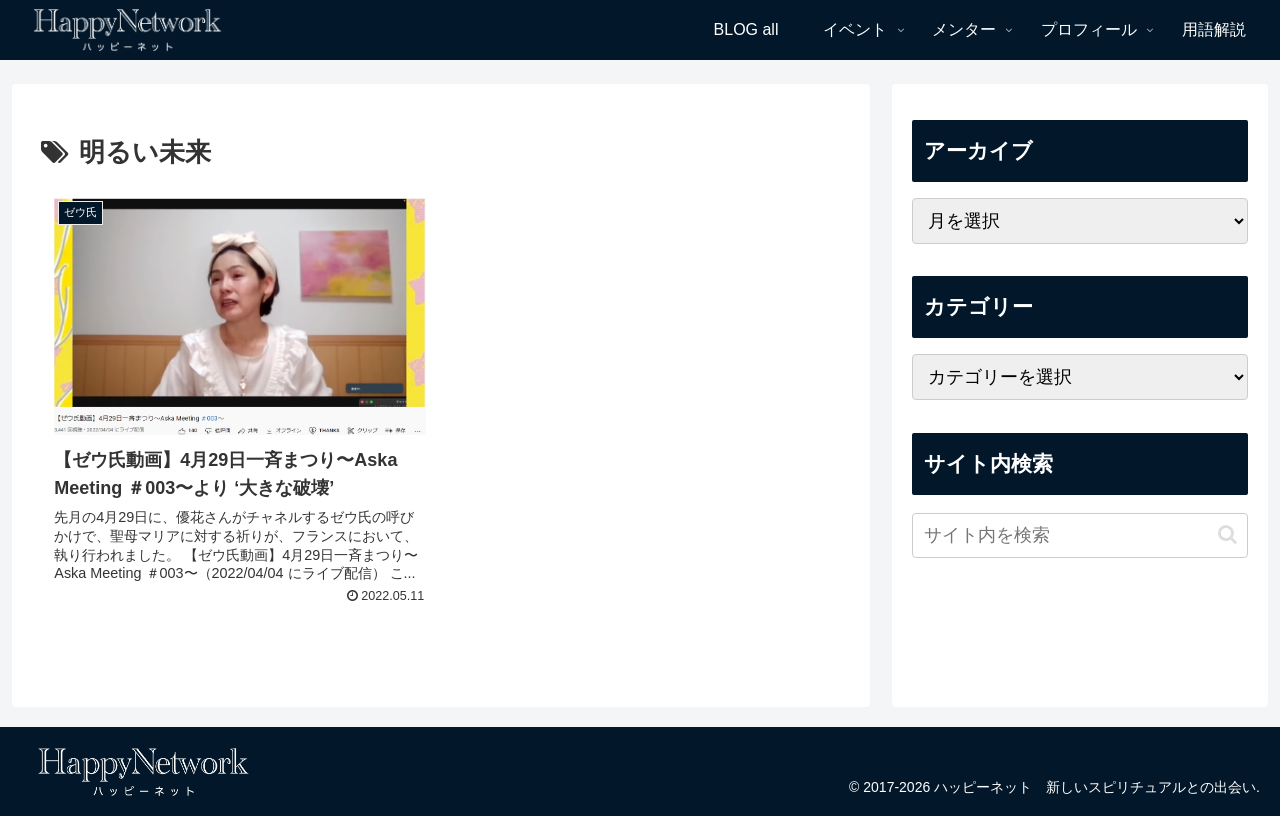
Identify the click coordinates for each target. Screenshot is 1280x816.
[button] (1227, 534)
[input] (1080, 535)
